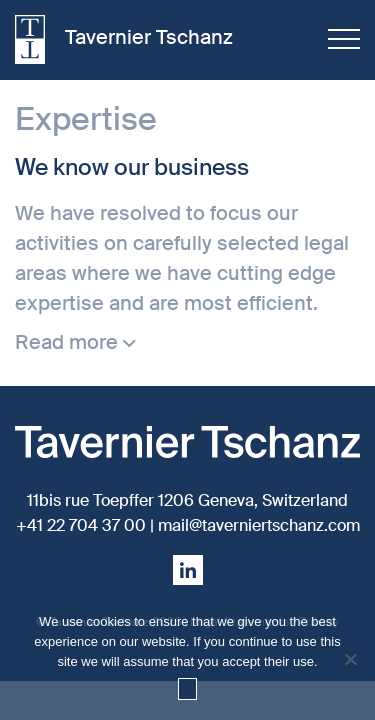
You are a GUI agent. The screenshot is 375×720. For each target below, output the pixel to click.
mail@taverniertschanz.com (259, 525)
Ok (187, 688)
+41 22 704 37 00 (81, 525)
